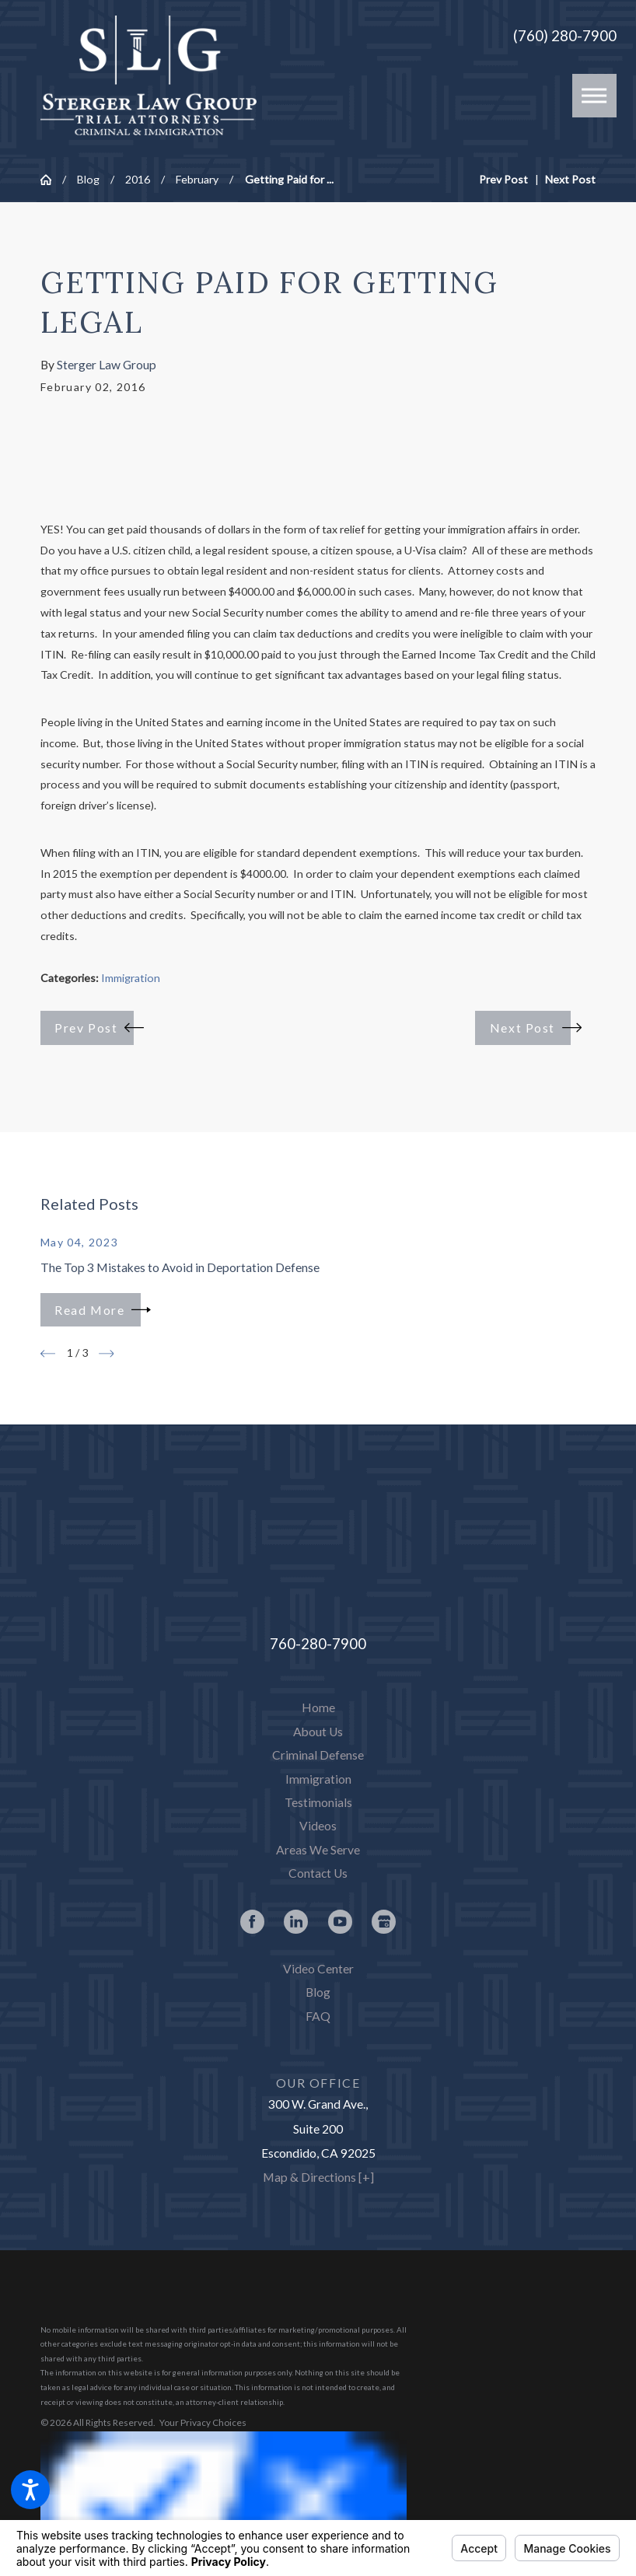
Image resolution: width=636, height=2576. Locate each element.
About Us (318, 1732)
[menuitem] (318, 1708)
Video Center (318, 1969)
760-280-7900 (318, 1643)
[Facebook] (252, 1922)
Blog (88, 179)
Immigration (130, 977)
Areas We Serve (318, 1850)
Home (318, 1707)
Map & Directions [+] (318, 2177)
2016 (137, 179)
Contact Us (318, 1873)
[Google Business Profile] (384, 1922)
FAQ (318, 2016)
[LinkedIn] (296, 1922)
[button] (30, 2489)
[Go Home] (51, 179)
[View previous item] (48, 1353)
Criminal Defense (318, 1755)
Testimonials (318, 1802)
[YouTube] (340, 1922)
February (197, 179)
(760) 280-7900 (565, 36)
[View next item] (106, 1353)
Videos (318, 1826)
